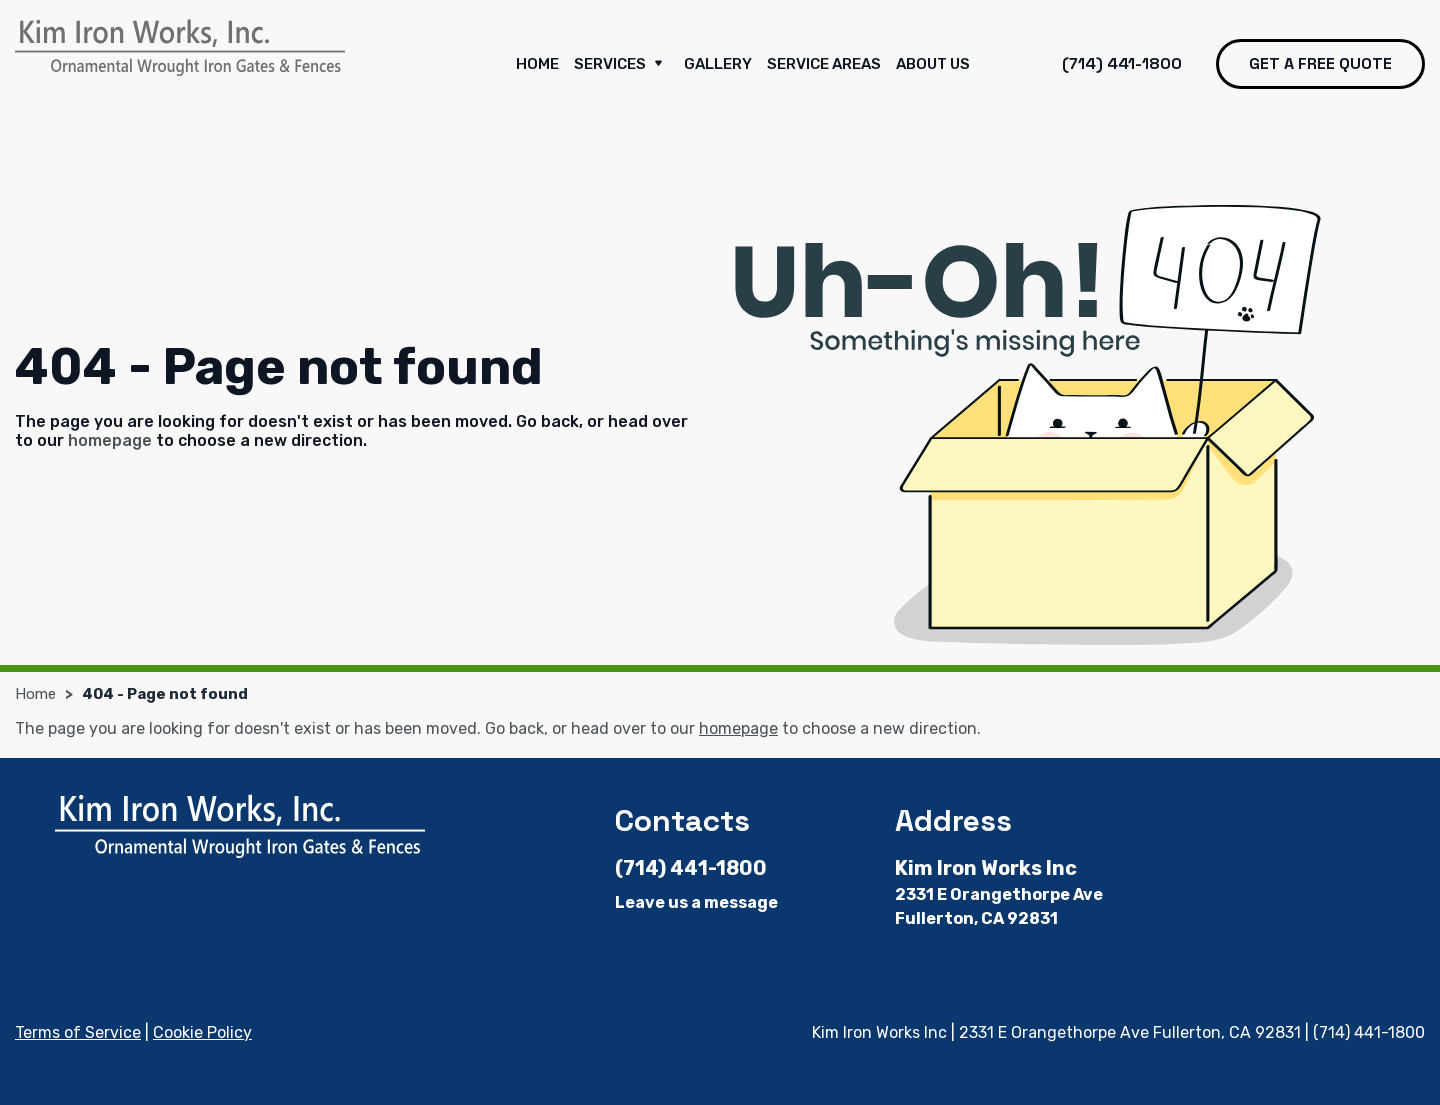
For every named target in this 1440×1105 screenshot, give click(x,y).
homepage (110, 440)
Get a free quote (1320, 63)
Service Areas (824, 64)
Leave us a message (696, 902)
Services (621, 65)
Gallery (718, 64)
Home (537, 64)
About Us (933, 64)
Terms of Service (78, 1032)
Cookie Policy (202, 1032)
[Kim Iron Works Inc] (180, 48)
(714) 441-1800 (1122, 63)
